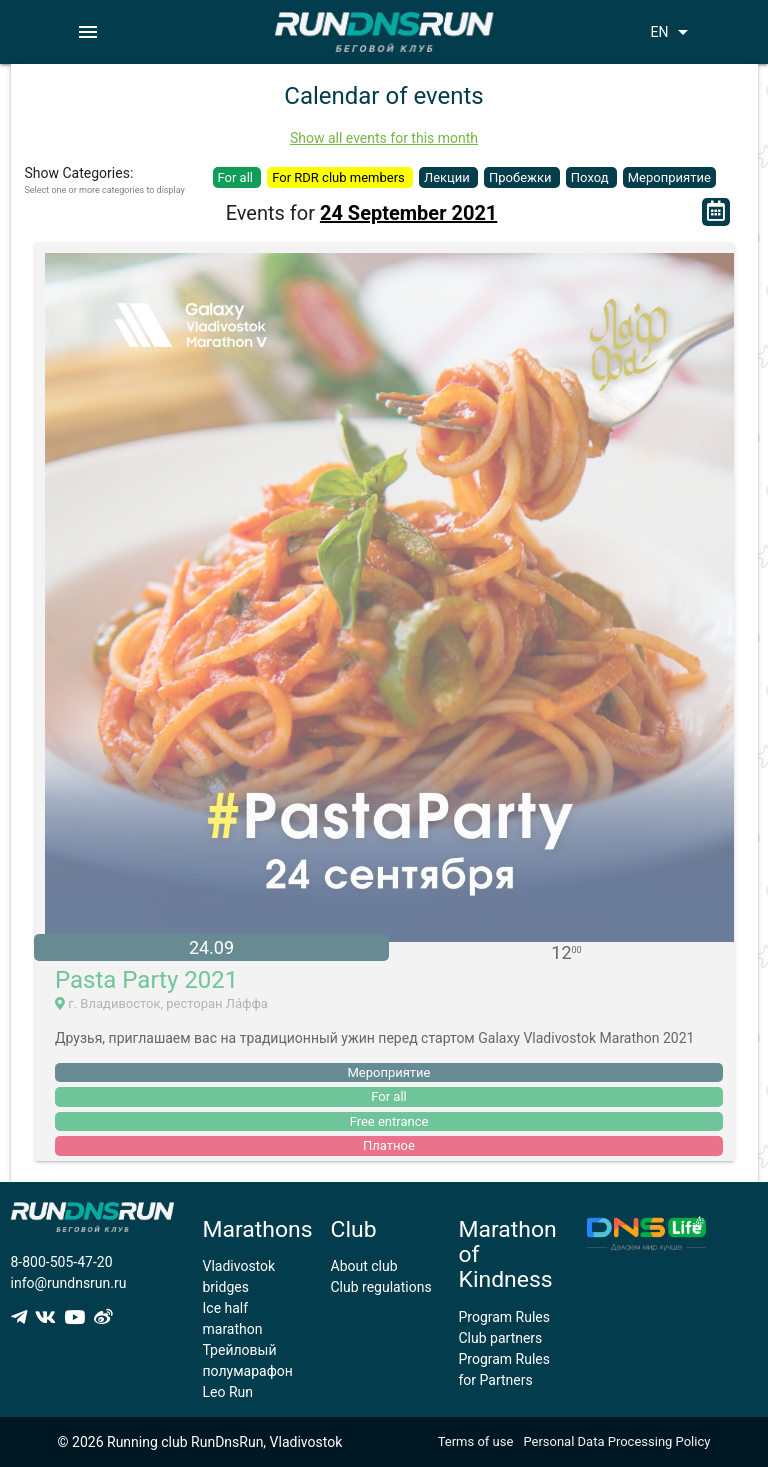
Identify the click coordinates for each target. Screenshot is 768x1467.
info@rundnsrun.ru (69, 1283)
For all (237, 177)
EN (672, 32)
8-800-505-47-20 (62, 1262)
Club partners (501, 1338)
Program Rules (505, 1317)
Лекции (448, 177)
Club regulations (381, 1287)
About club (364, 1266)
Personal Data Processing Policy (616, 1441)
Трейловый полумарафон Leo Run (248, 1371)
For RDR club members (340, 177)
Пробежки (522, 177)
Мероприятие (669, 177)
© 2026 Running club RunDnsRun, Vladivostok (200, 1442)
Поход (591, 177)
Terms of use (476, 1441)
